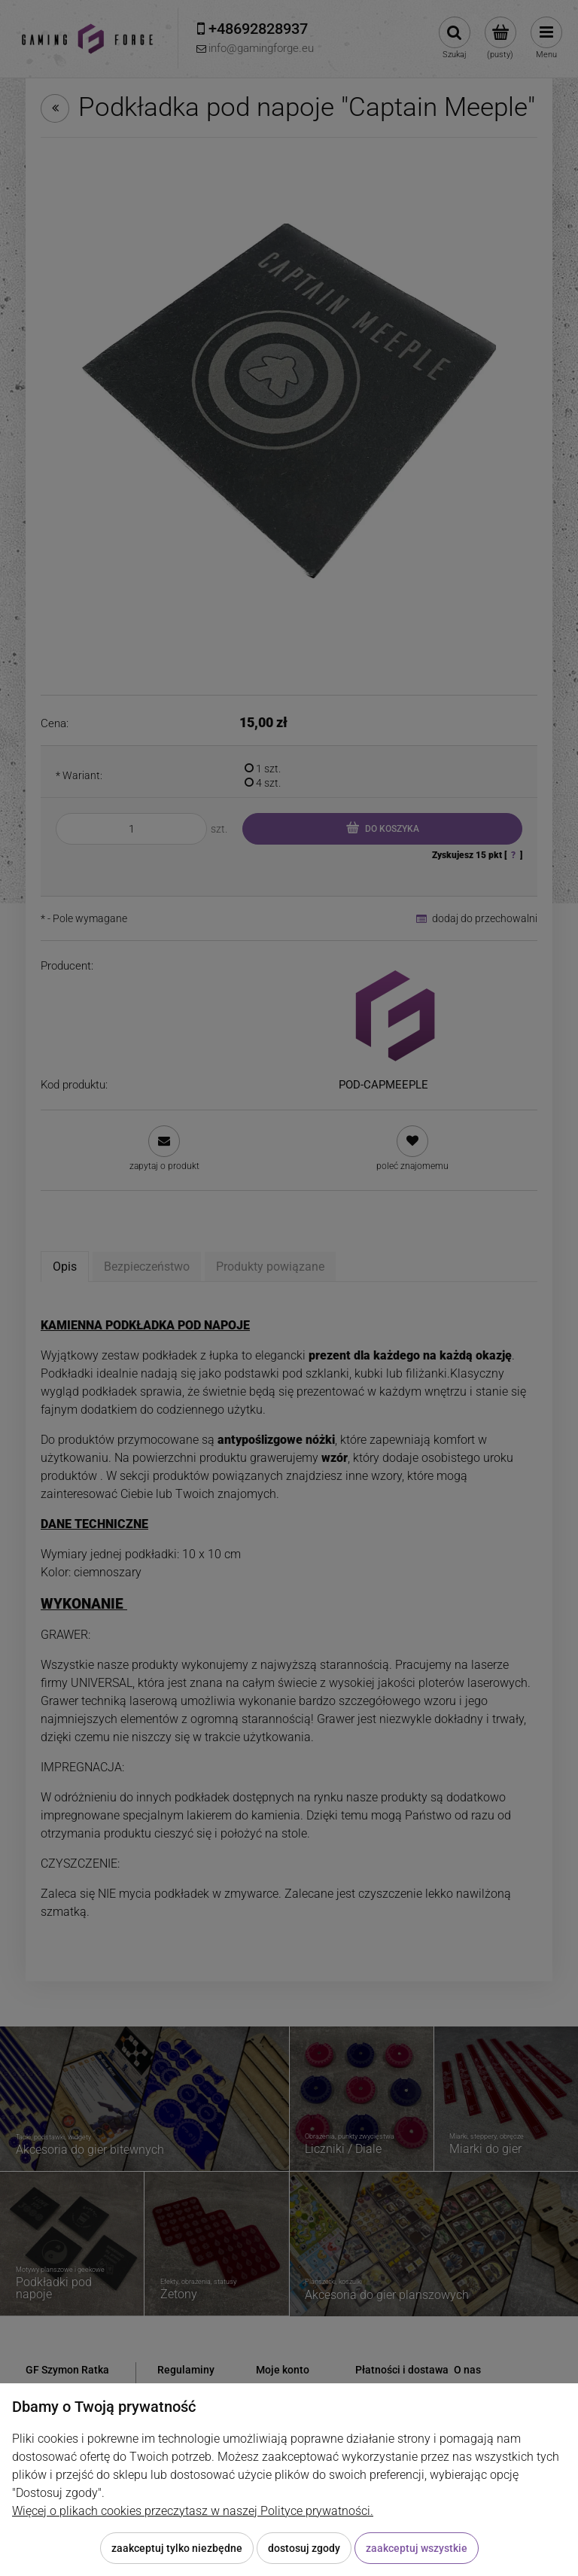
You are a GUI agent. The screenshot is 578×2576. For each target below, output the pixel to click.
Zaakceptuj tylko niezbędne (176, 2548)
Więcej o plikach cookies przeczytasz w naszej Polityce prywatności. (192, 2511)
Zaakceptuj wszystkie (416, 2548)
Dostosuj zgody (304, 2548)
